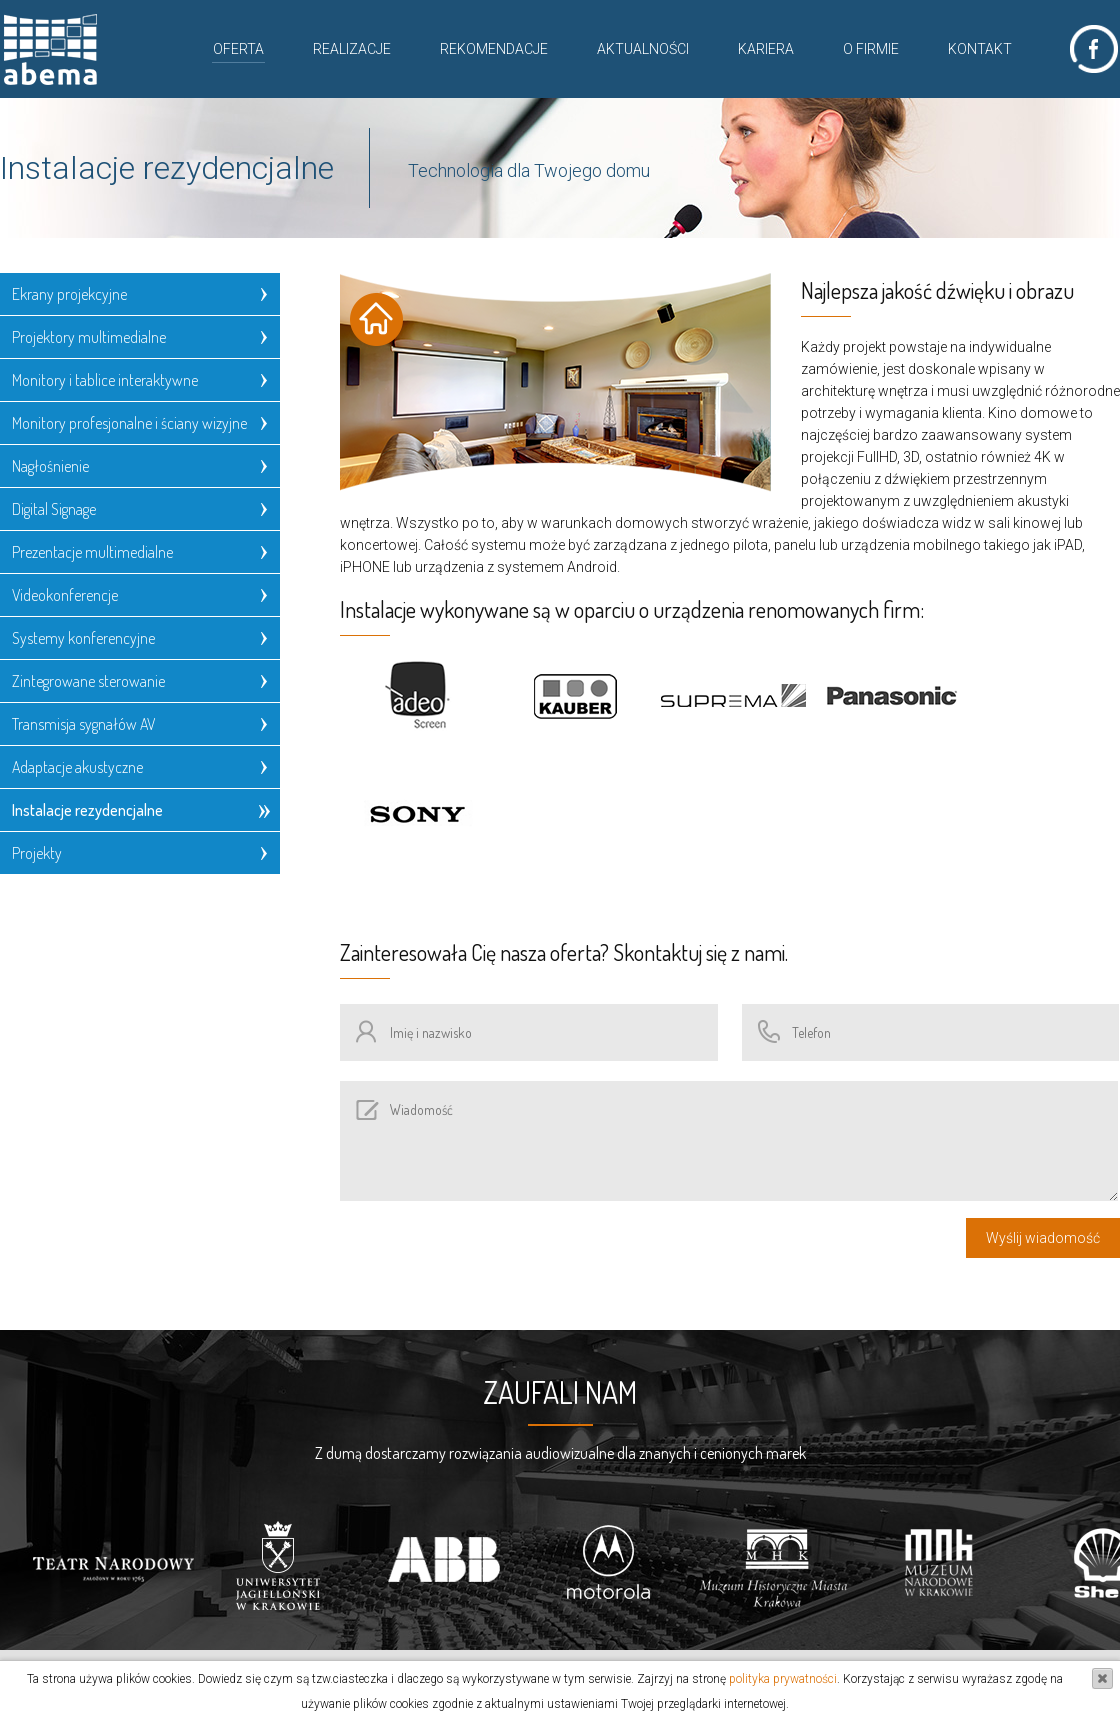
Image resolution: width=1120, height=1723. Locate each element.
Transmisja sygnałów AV (83, 724)
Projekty (37, 853)
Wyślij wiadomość (1043, 1238)
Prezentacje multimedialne (92, 552)
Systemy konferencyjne (83, 638)
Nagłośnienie (50, 466)
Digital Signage (54, 509)
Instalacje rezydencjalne (87, 810)
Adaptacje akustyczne (77, 767)
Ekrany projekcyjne (69, 294)
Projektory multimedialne (89, 337)
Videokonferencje (65, 595)
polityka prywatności (783, 1679)
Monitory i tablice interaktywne (105, 380)
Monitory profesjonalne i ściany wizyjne (129, 423)
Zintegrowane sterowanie (88, 681)
